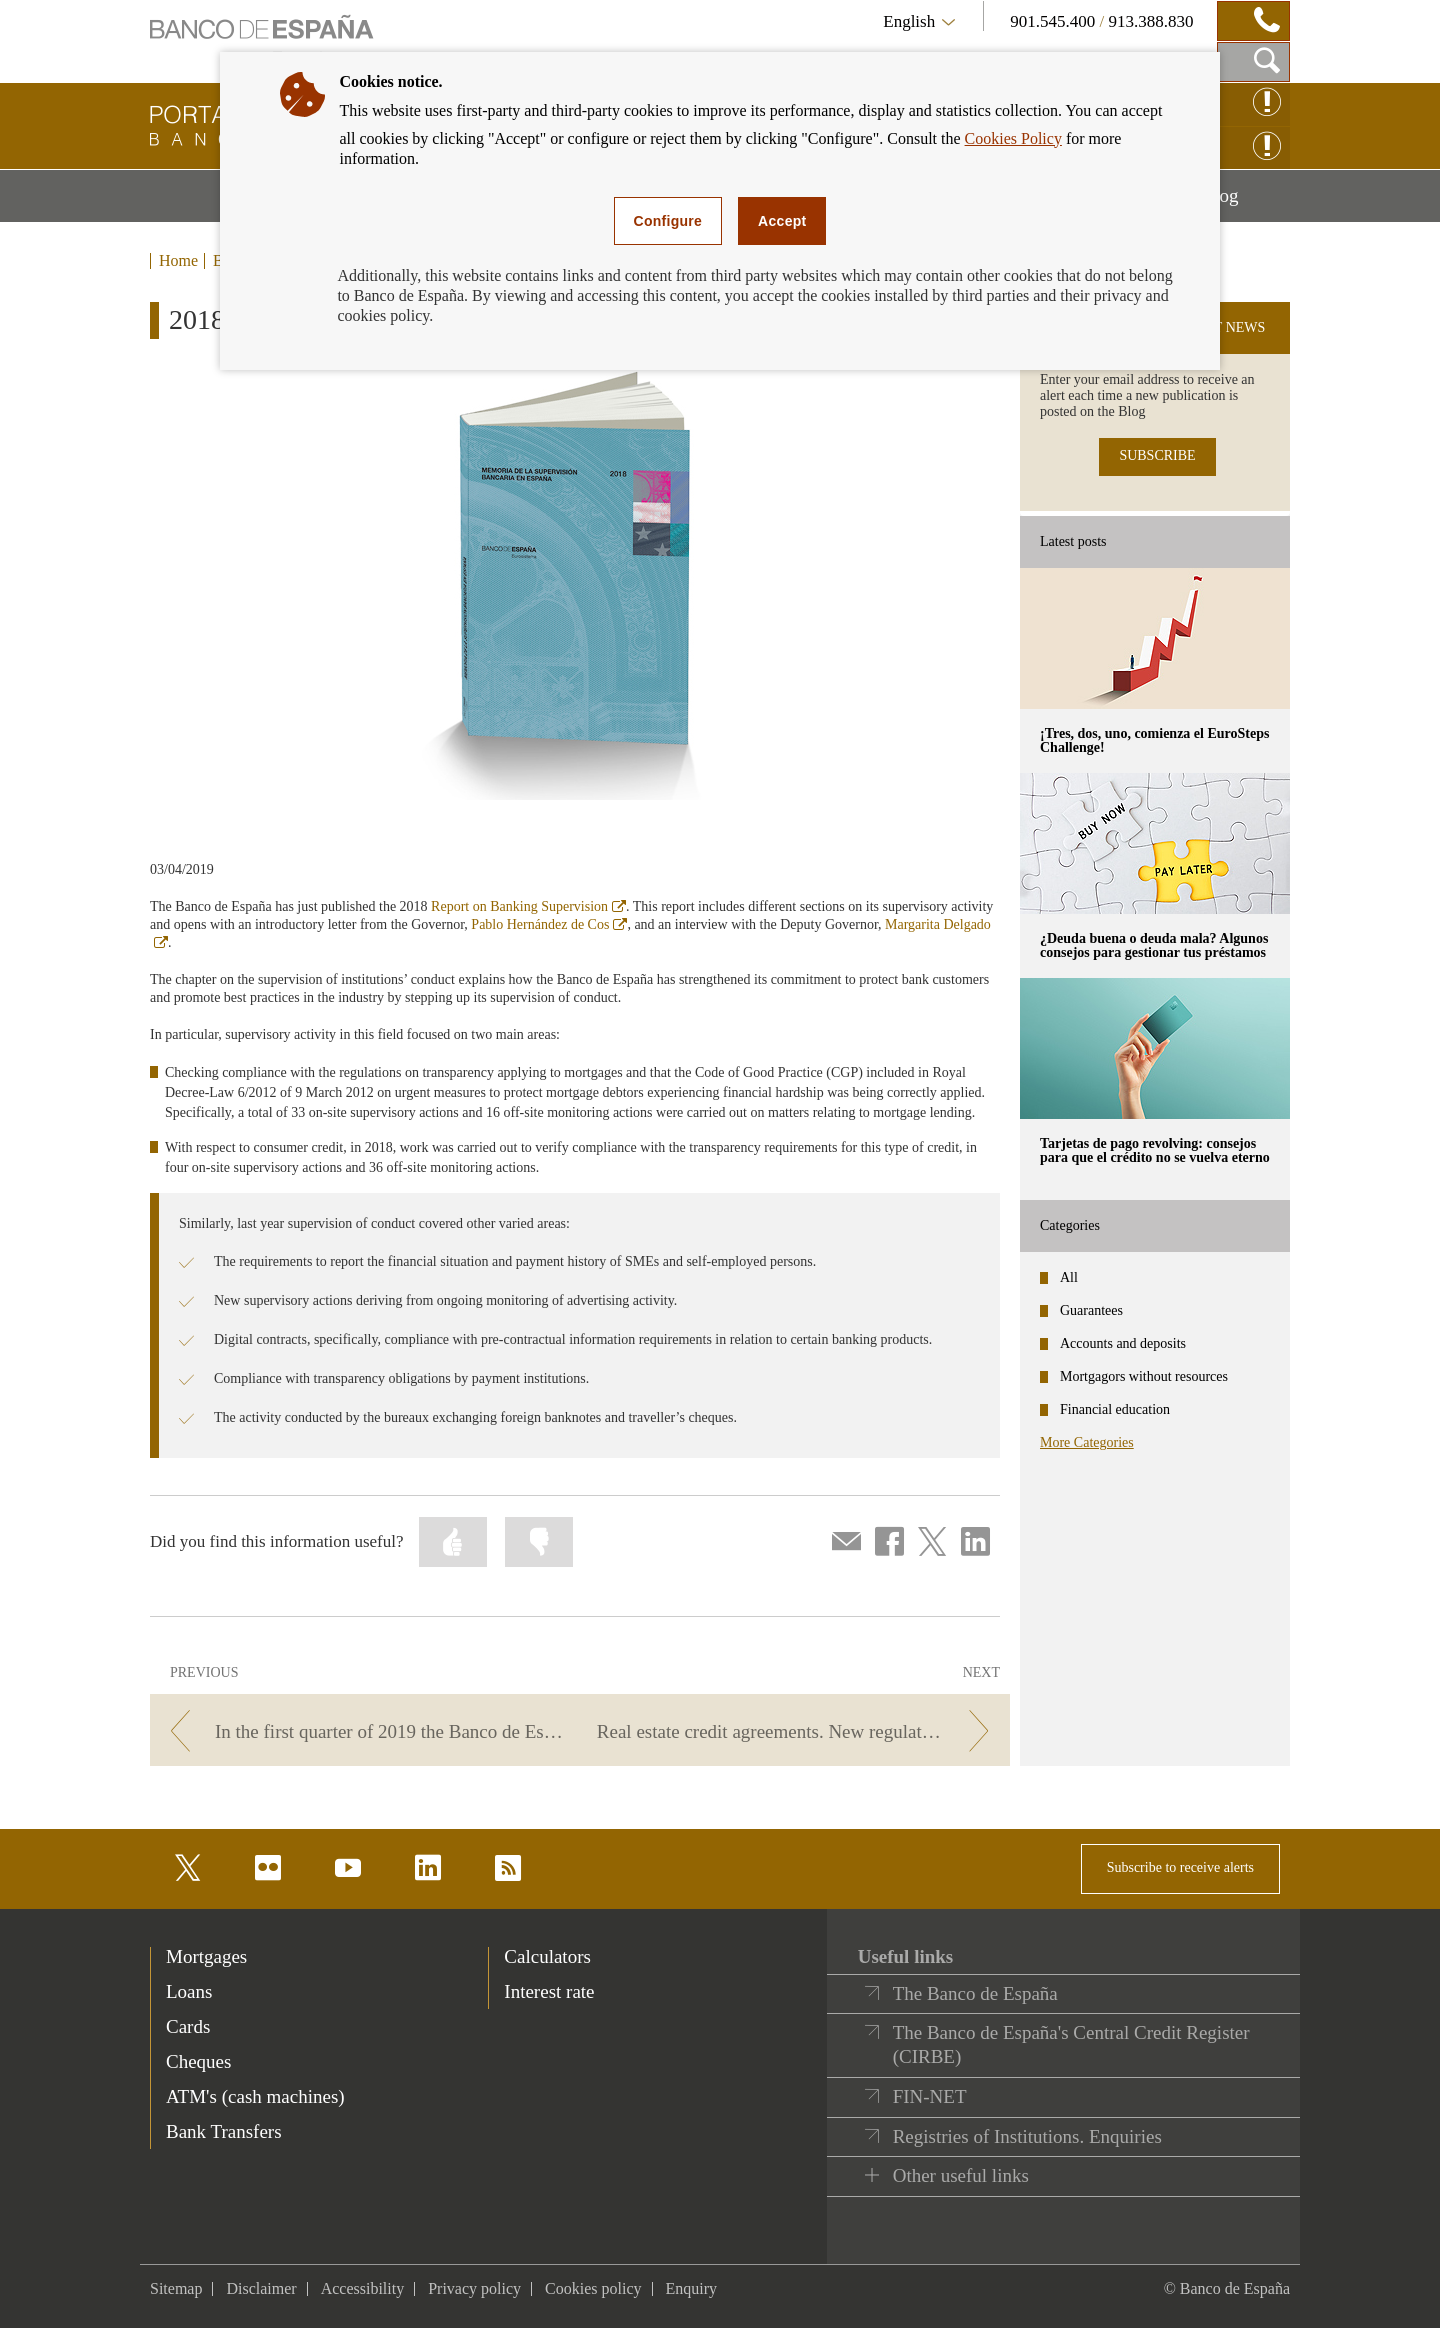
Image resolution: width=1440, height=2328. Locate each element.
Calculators (547, 1956)
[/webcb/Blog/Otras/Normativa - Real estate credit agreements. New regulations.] (798, 1731)
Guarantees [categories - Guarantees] (1091, 1310)
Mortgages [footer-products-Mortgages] (206, 1956)
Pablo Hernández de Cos (549, 924)
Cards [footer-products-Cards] (188, 2026)
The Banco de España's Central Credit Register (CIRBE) (1071, 2044)
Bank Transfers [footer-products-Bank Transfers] (224, 2131)
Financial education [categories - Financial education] (1115, 1409)
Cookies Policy (1013, 138)
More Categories (1087, 1442)
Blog (1246, 203)
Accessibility (363, 2288)
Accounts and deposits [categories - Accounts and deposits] (1123, 1343)
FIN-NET (930, 2096)
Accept (782, 221)
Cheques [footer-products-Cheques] (198, 2061)
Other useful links (961, 2175)
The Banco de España (975, 1993)
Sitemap (176, 2288)
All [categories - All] (1069, 1277)
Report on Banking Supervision (528, 906)
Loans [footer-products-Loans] (189, 1991)
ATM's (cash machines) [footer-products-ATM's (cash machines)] (255, 2096)
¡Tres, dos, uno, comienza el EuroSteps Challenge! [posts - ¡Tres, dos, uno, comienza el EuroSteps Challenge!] (1154, 740)
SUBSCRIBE (1157, 455)
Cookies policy (593, 2288)
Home (178, 261)
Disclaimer (261, 2288)
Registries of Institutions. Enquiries (1027, 2136)
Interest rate (549, 1991)
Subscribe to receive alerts (1180, 1867)
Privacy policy (474, 2288)
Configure (668, 221)
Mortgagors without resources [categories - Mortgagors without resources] (1144, 1376)
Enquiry (692, 2288)
